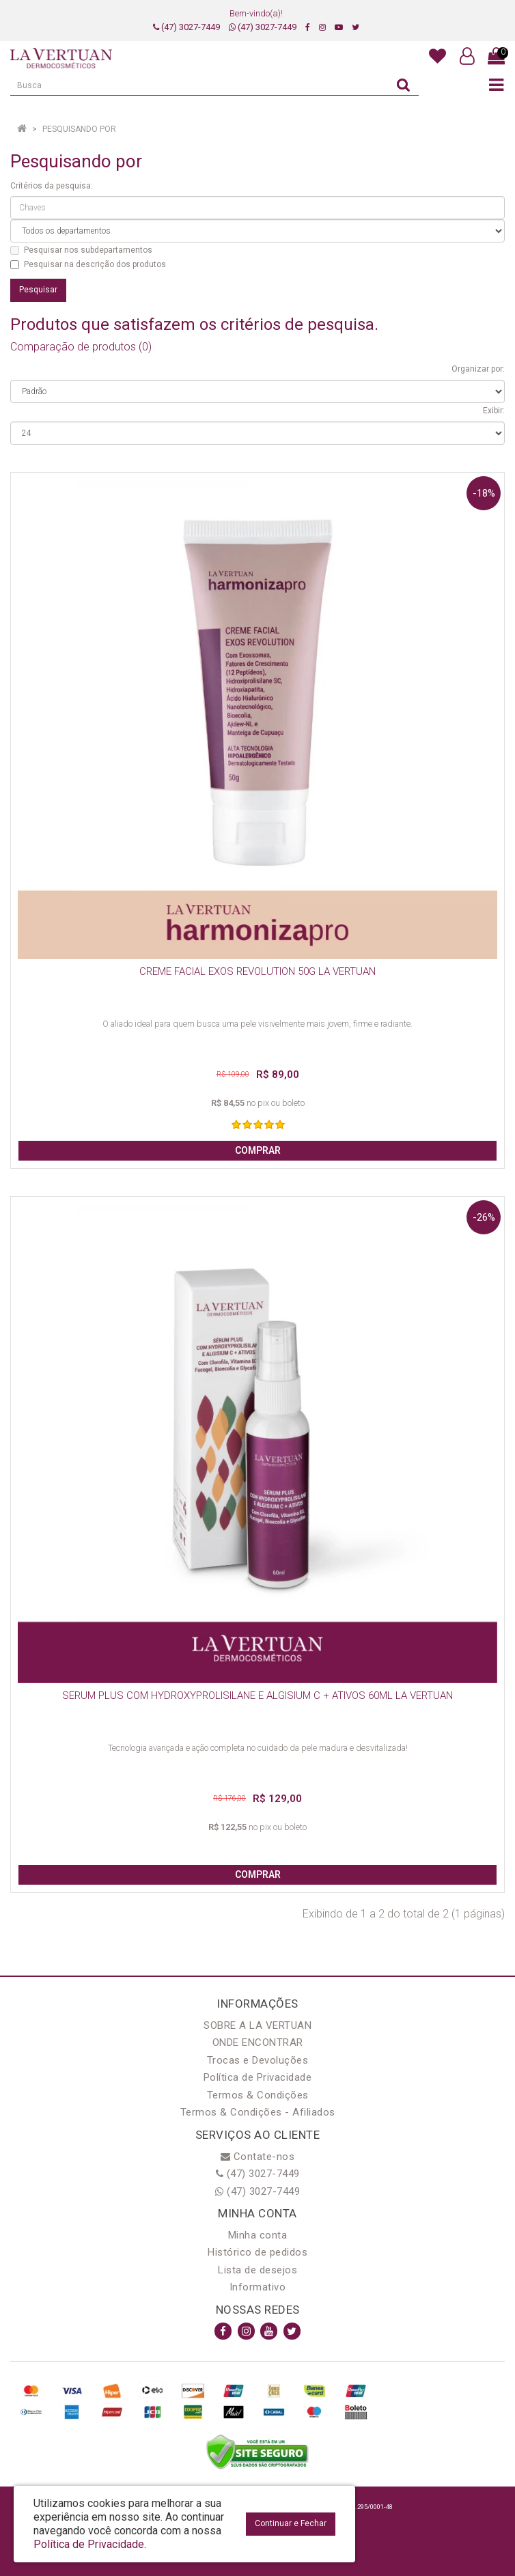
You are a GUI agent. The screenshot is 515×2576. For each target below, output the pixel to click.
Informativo (257, 2287)
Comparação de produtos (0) (81, 346)
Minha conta (258, 2235)
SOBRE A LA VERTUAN (257, 2025)
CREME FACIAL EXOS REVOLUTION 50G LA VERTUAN (257, 971)
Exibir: (494, 410)
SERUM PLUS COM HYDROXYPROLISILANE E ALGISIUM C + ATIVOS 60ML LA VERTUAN (257, 1695)
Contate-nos (258, 2156)
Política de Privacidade (258, 2077)
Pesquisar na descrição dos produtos (88, 264)
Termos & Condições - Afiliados (257, 2112)
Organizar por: (478, 369)
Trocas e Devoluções (258, 2060)
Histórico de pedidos (257, 2252)
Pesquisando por (79, 129)
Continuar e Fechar (290, 2523)
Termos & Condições (258, 2095)
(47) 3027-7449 (186, 27)
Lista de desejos (257, 2270)
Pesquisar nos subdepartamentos (81, 250)
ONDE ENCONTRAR (257, 2042)
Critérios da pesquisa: (51, 186)
